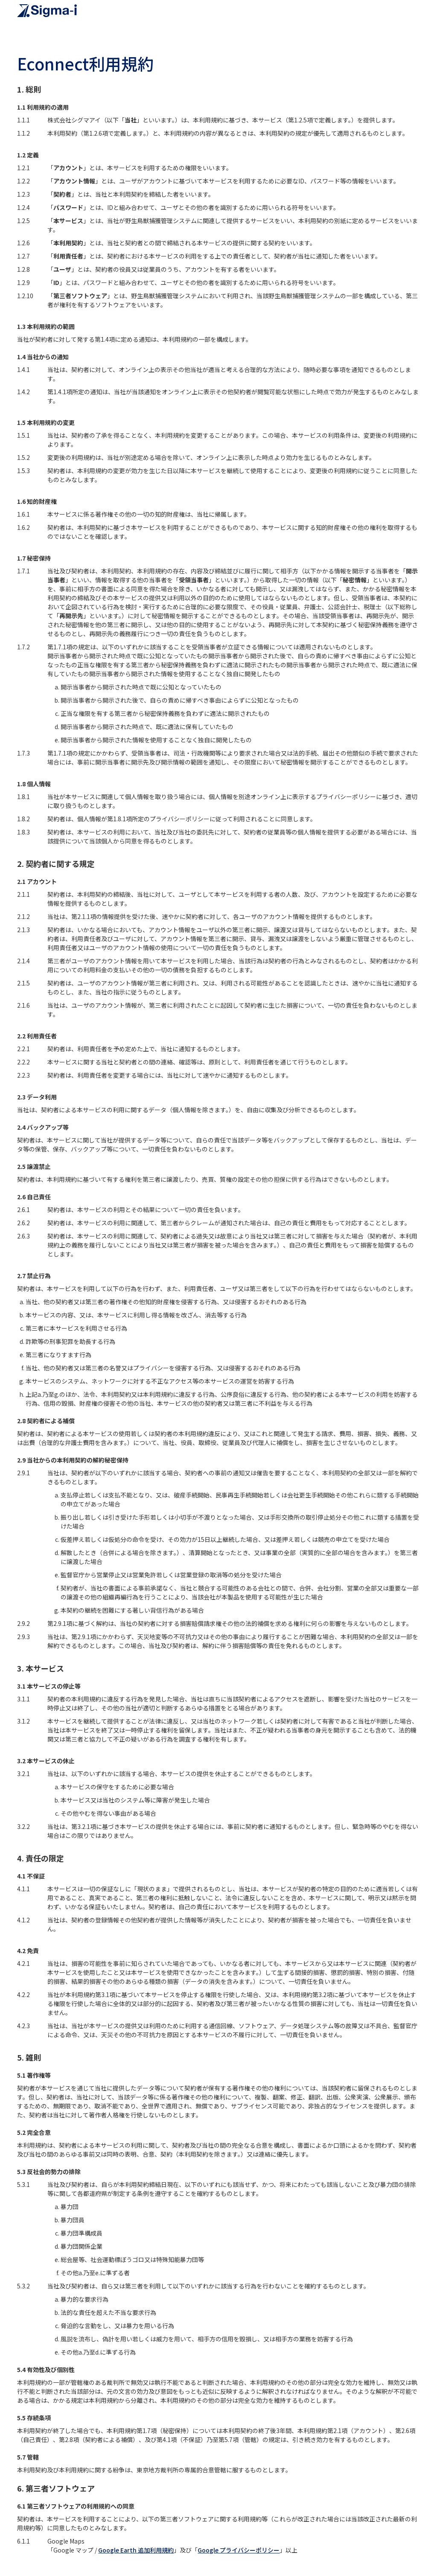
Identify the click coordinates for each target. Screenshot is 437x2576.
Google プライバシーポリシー (239, 2550)
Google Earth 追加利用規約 (136, 2550)
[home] (47, 10)
